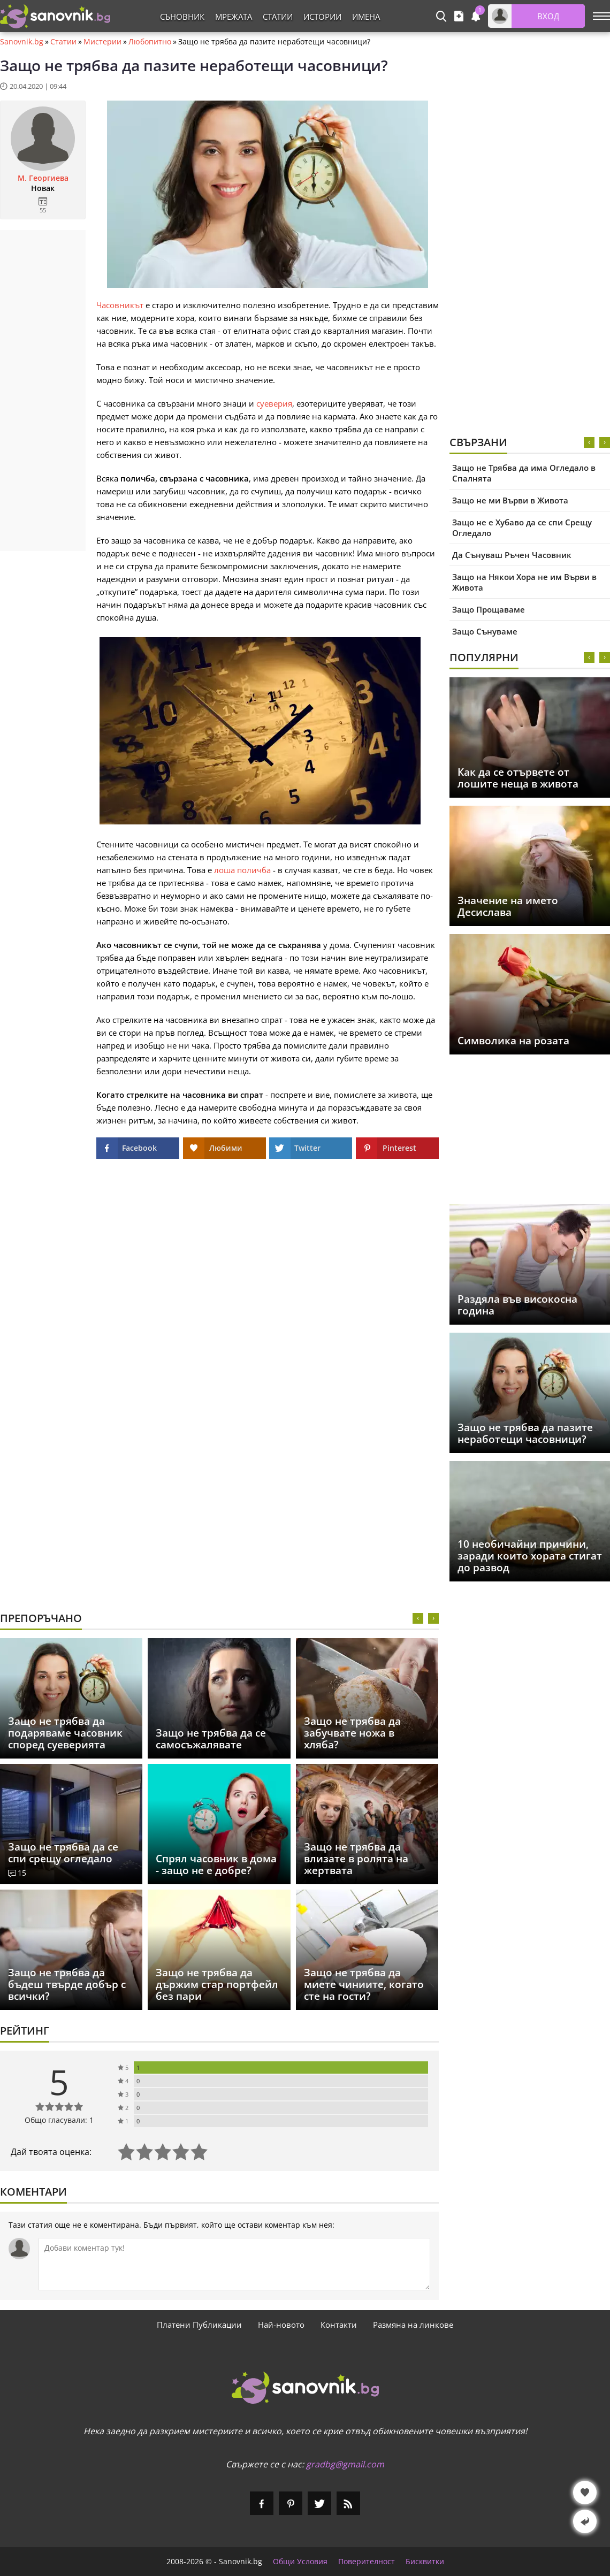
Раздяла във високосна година (517, 1305)
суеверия (274, 403)
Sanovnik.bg (21, 41)
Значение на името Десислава (508, 906)
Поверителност (366, 2561)
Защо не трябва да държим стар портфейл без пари (217, 1984)
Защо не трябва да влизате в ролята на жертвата (356, 1858)
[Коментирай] (234, 2264)
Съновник (182, 16)
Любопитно (149, 41)
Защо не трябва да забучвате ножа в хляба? (352, 1733)
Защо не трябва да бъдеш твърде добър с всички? (67, 1984)
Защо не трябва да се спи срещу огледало (63, 1853)
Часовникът (119, 305)
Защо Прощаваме (488, 609)
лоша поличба (242, 870)
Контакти (339, 2324)
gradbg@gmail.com (345, 2464)
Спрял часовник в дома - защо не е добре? (216, 1864)
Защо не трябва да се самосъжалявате (211, 1739)
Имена (366, 16)
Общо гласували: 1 (59, 2120)
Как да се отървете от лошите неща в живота (518, 778)
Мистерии (102, 41)
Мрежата (233, 16)
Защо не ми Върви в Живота (510, 500)
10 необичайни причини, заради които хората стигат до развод (530, 1555)
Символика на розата (513, 1041)
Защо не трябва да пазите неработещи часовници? (525, 1433)
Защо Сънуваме (484, 631)
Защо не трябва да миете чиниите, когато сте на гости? (364, 1984)
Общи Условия (300, 2561)
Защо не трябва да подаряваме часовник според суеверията (65, 1733)
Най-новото (281, 2324)
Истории (322, 16)
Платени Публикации (199, 2324)
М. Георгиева (43, 178)
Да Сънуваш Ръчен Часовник (511, 554)
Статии (278, 16)
